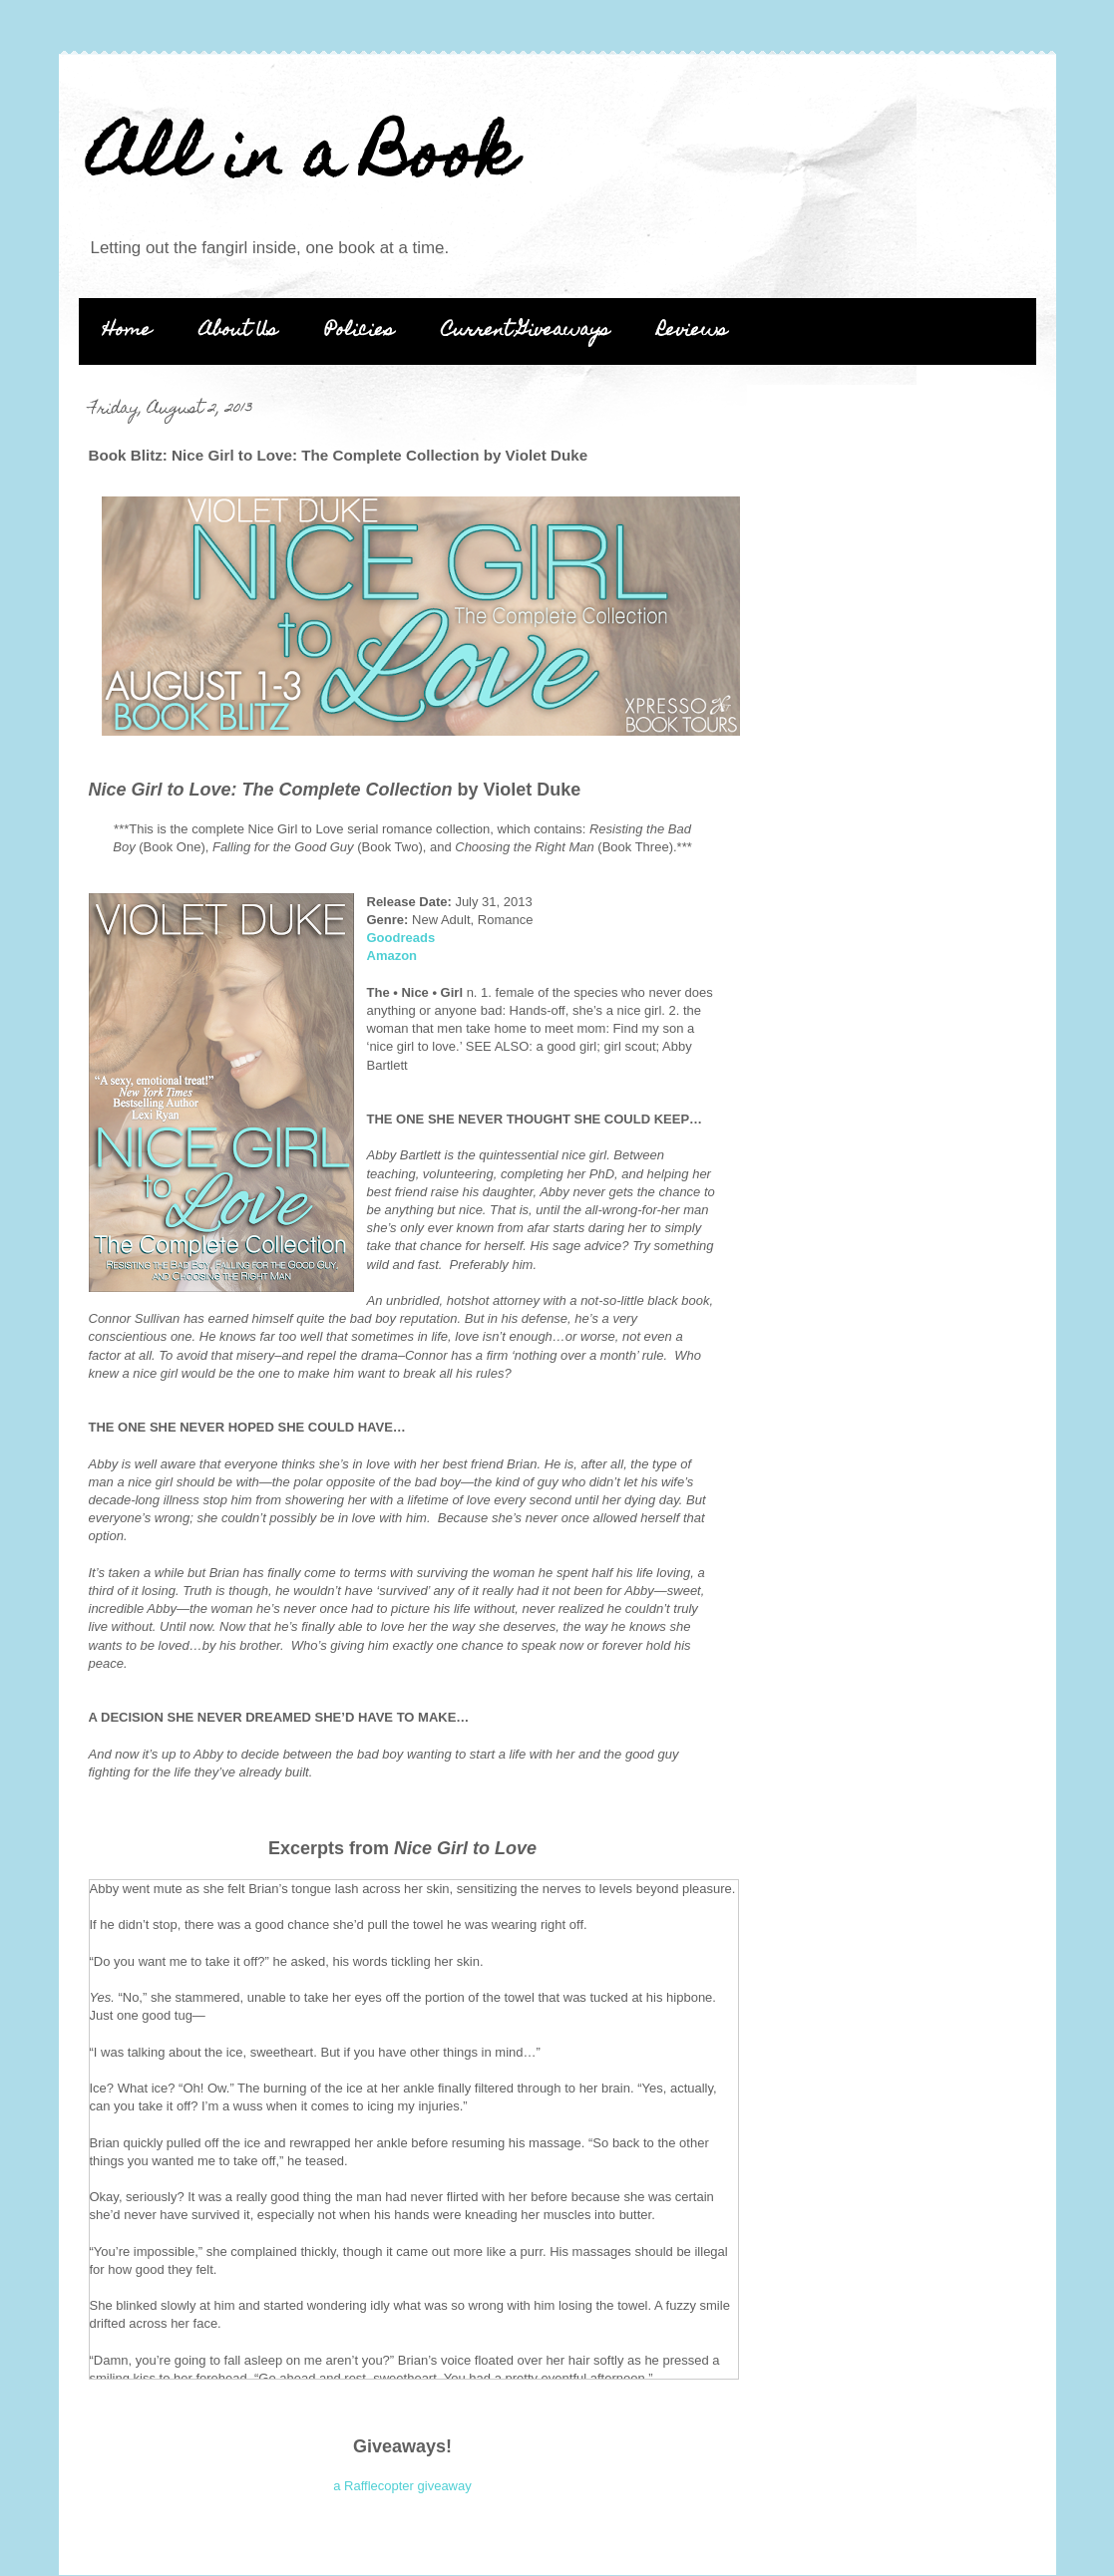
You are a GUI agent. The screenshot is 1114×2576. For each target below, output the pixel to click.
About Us (238, 331)
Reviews (692, 331)
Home (127, 331)
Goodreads (401, 937)
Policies (359, 331)
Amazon (392, 955)
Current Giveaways (525, 331)
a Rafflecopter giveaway (402, 2485)
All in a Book (302, 161)
